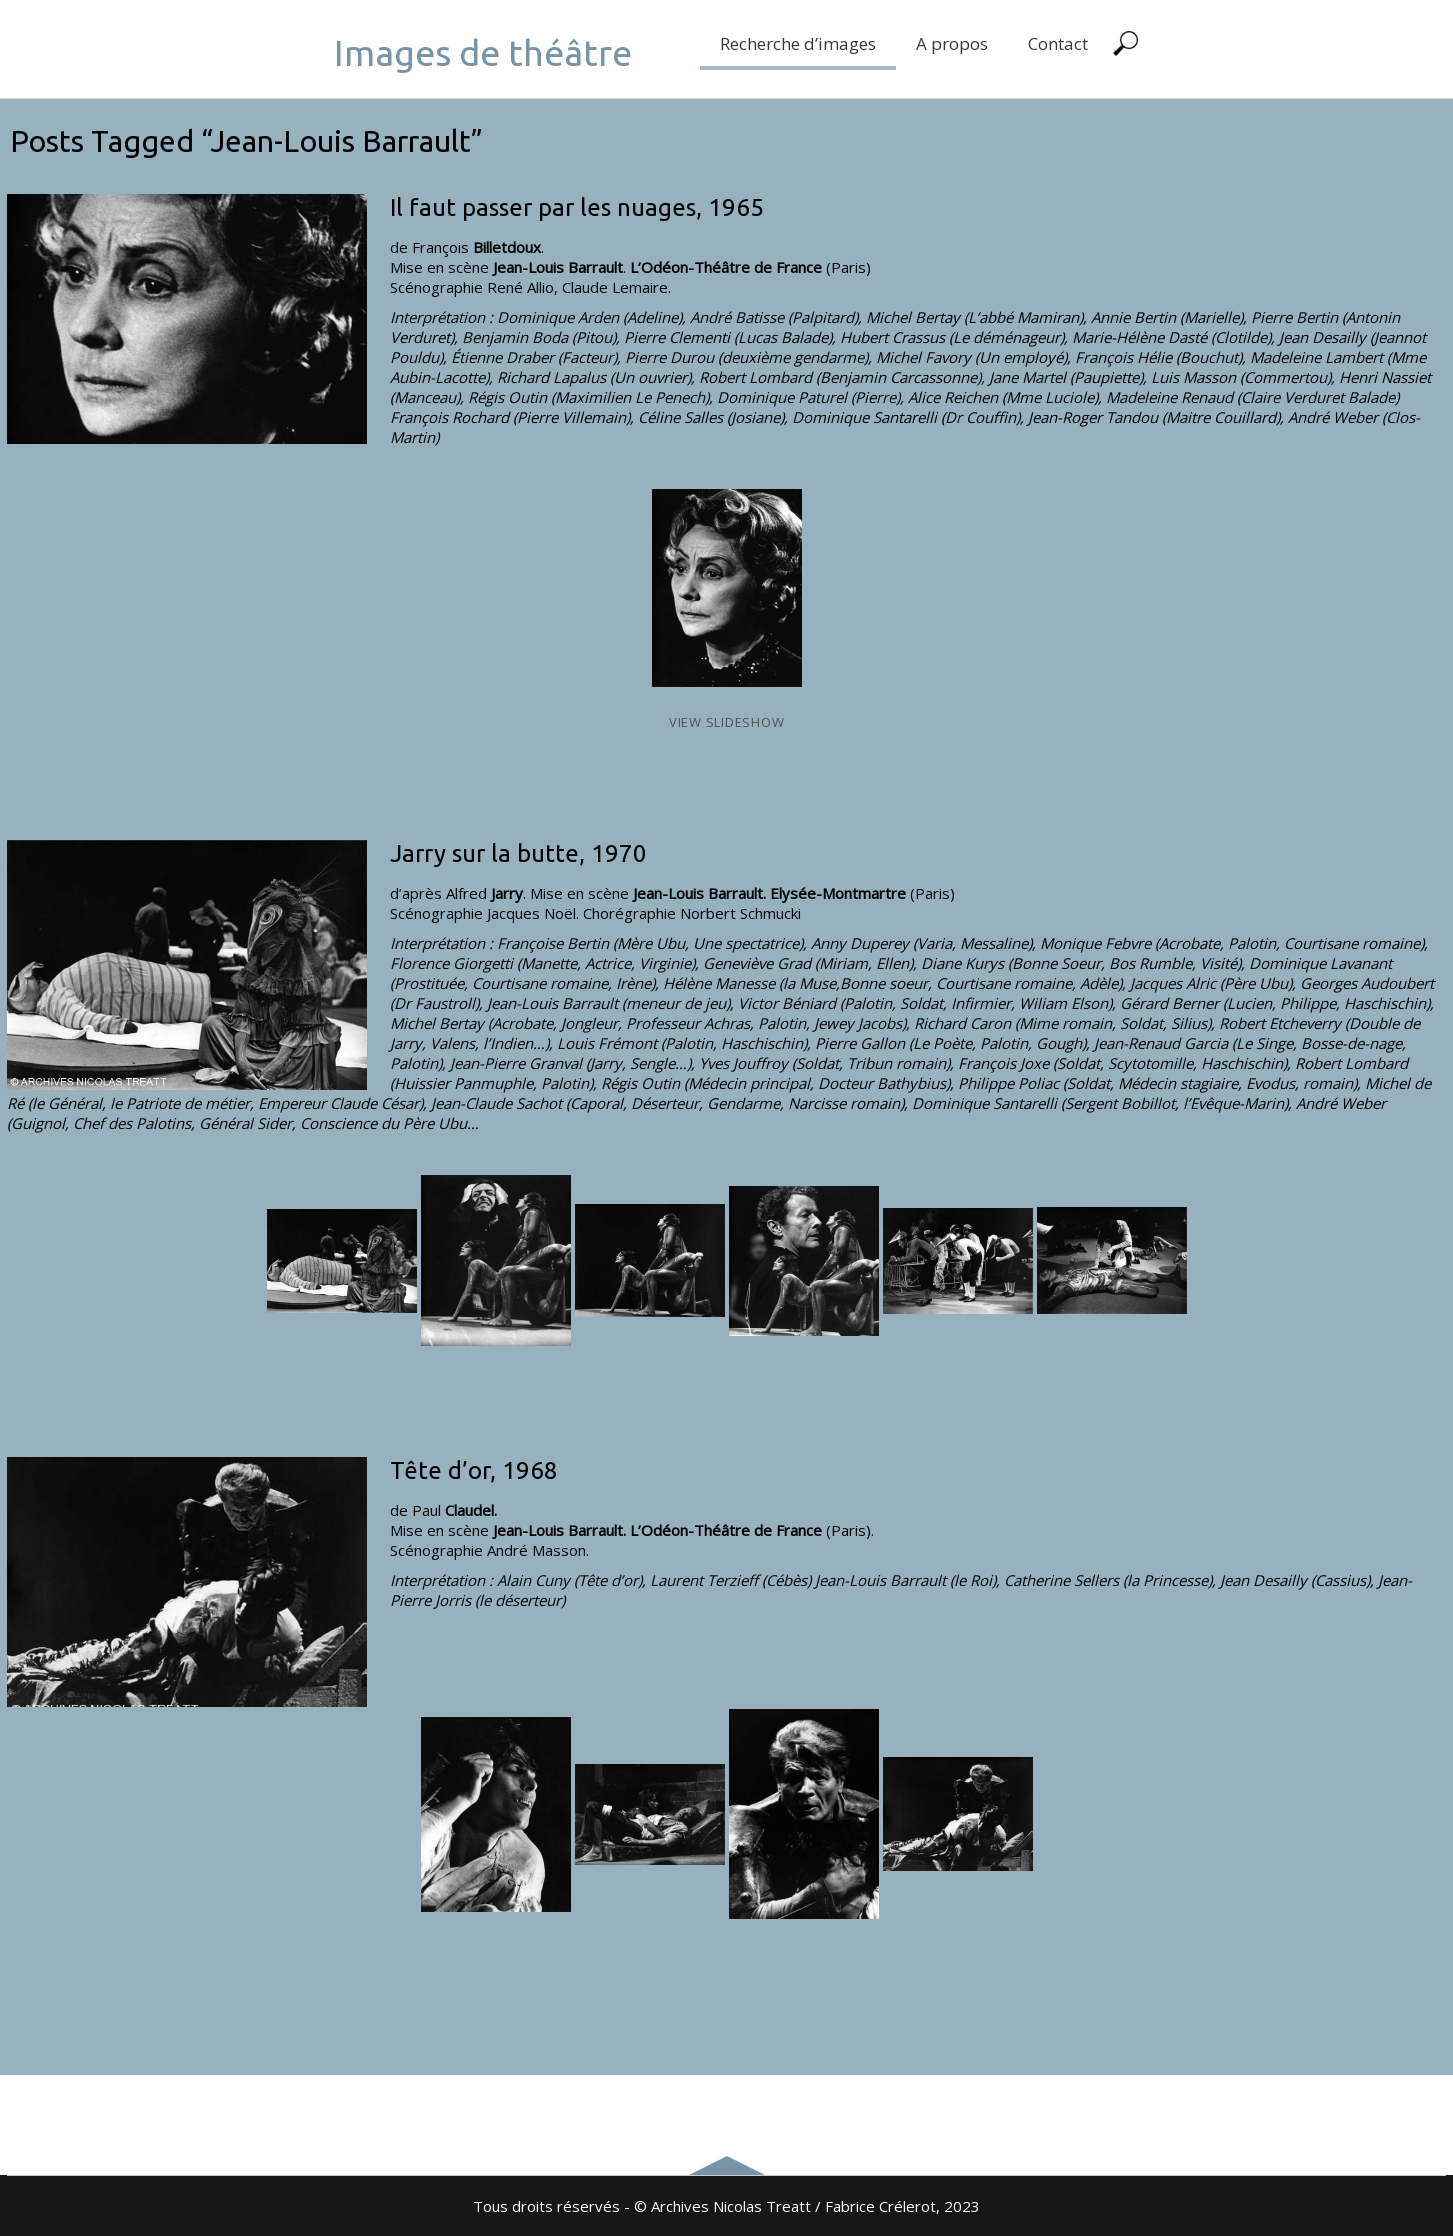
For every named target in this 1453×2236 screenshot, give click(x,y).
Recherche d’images (798, 43)
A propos (952, 43)
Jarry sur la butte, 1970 (518, 853)
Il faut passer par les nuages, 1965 (577, 207)
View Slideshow (727, 722)
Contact (1058, 43)
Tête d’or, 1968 (474, 1470)
